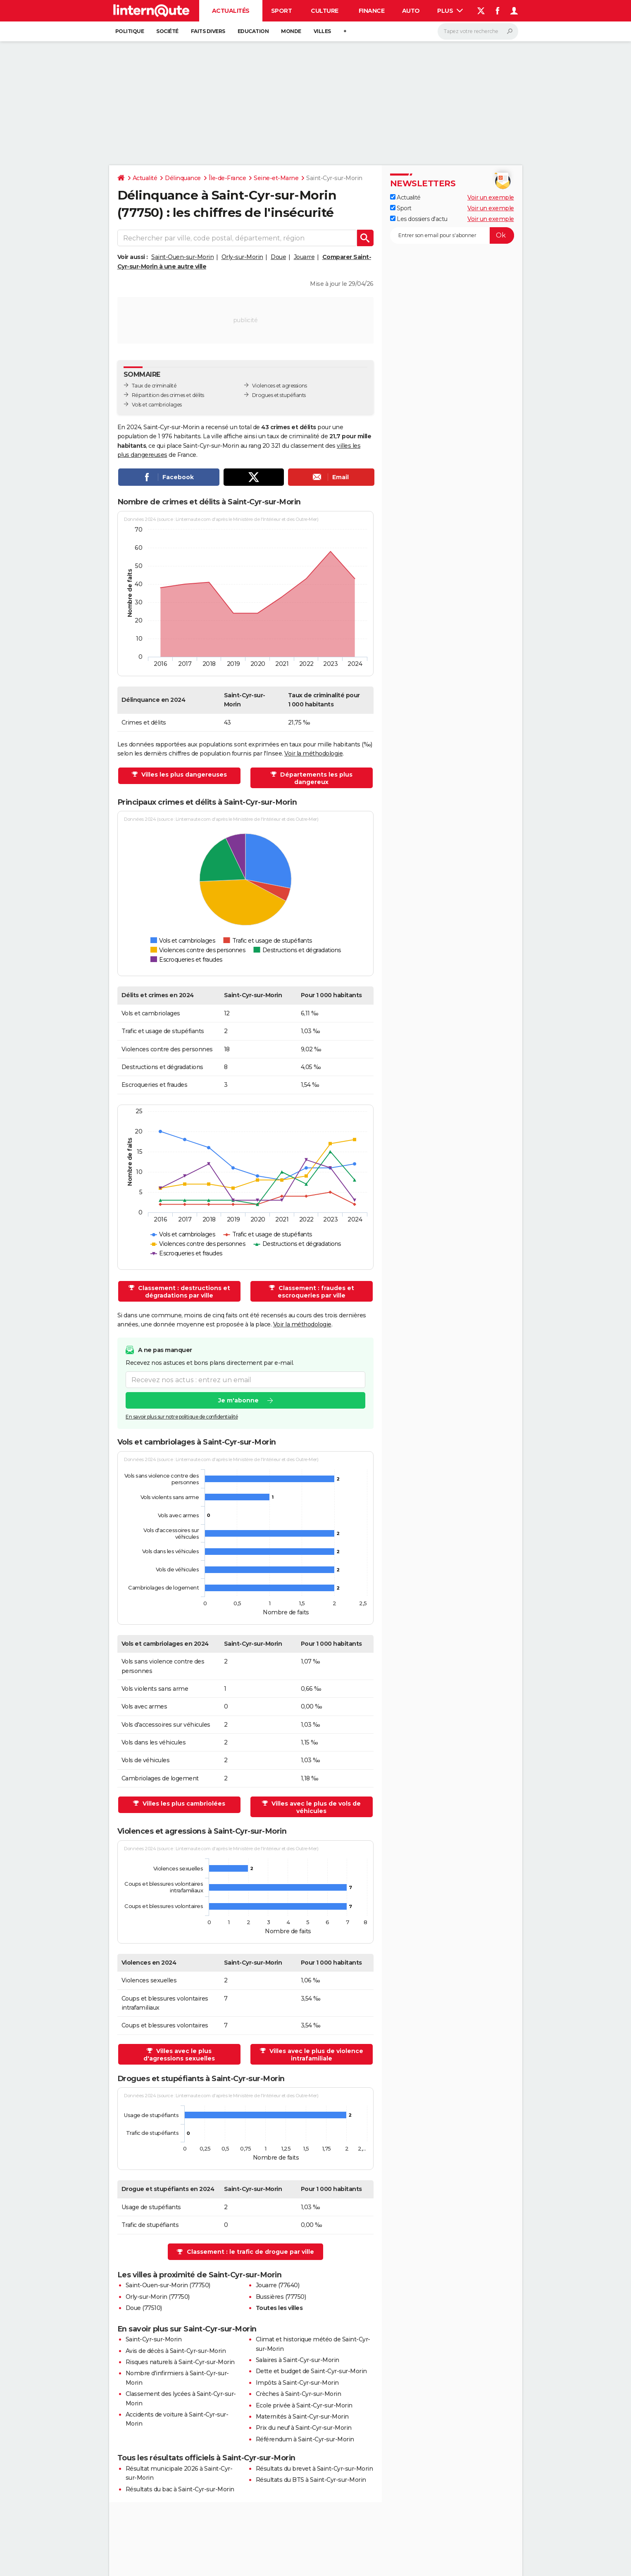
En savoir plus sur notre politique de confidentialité (182, 1417)
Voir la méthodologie (313, 753)
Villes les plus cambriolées (183, 1803)
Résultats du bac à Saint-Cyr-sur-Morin (180, 2489)
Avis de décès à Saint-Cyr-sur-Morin (176, 2351)
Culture (324, 10)
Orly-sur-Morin (242, 257)
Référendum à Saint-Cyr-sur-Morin (305, 2439)
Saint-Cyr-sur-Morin (154, 2339)
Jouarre (304, 257)
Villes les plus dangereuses (183, 774)
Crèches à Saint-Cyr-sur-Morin (298, 2394)
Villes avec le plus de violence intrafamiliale (315, 2054)
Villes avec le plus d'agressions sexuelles (179, 2054)
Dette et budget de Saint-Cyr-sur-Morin (311, 2371)
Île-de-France (227, 178)
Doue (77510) (144, 2308)
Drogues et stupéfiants (279, 395)
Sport (281, 10)
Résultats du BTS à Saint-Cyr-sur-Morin (311, 2479)
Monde (291, 31)
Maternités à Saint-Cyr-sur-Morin (302, 2416)
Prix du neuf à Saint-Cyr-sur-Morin (304, 2427)
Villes (322, 31)
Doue (278, 257)
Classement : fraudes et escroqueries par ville (315, 1291)
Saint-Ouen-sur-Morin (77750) (168, 2285)
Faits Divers (208, 31)
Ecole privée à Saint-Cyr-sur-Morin (304, 2405)
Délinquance (183, 178)
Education (253, 31)
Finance (372, 10)
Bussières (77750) (281, 2296)
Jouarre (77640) (278, 2285)
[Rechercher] (478, 31)
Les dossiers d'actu (419, 219)
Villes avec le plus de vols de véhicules (315, 1807)
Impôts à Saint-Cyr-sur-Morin (297, 2382)
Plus (450, 10)
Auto (411, 10)
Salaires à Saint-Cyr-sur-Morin (297, 2360)
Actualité (145, 178)
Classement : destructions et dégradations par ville (183, 1291)
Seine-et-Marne (276, 178)
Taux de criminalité (154, 386)
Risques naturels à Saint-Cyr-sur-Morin (180, 2362)
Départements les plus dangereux (315, 778)
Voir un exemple (490, 197)
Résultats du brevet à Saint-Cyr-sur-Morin (314, 2468)
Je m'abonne (238, 1400)
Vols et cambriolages (157, 405)
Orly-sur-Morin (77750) (158, 2296)
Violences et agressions (279, 386)
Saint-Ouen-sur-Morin (182, 257)
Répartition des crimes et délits (168, 395)
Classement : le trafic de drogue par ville (250, 2251)
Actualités (231, 10)
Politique (129, 31)
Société (167, 31)
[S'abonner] (452, 235)
